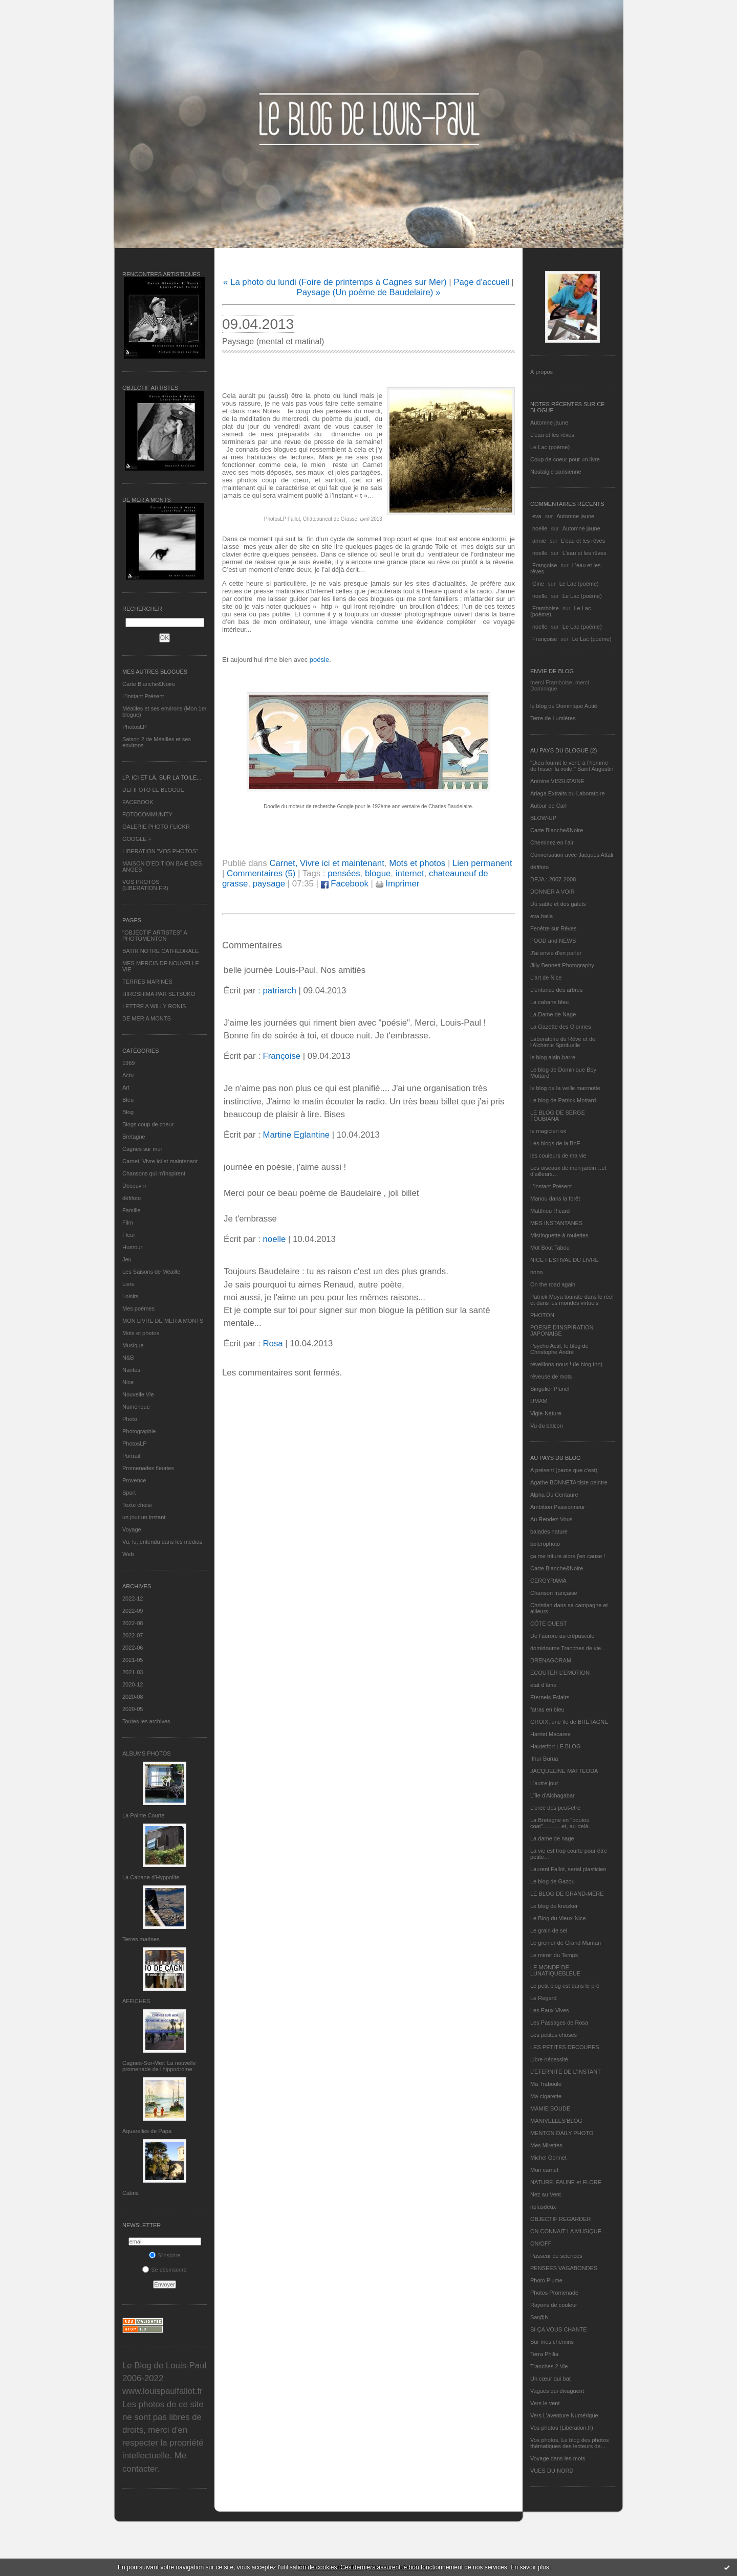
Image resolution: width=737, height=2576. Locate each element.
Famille (131, 1210)
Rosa (273, 1343)
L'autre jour (544, 1783)
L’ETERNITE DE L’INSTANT (565, 2072)
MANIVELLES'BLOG (556, 2121)
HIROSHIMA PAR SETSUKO (158, 994)
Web (128, 1554)
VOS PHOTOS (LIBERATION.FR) (145, 885)
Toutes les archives (146, 1721)
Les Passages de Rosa (559, 2022)
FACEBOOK (138, 802)
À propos (541, 372)
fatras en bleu (547, 1709)
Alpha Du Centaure (554, 1495)
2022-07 (132, 1635)
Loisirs (130, 1296)
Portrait (131, 1456)
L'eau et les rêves (552, 435)
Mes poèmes (138, 1308)
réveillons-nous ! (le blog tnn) (566, 1364)
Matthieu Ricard (550, 1211)
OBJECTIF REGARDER (560, 2219)
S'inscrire (165, 2255)
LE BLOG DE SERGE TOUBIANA (557, 1115)
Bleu (128, 1100)
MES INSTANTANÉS (556, 1223)
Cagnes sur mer (142, 1149)
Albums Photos (146, 1753)
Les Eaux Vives (549, 2010)
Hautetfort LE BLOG (555, 1746)
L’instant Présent (143, 696)
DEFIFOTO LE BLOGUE (153, 790)
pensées (344, 873)
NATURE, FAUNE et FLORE (565, 2182)
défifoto (131, 1198)
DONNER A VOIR (552, 892)
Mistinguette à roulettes (559, 1235)
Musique (133, 1345)
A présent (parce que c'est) (563, 1470)
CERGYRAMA (548, 1581)
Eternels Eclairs (549, 1697)
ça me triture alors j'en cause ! (567, 1556)
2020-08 (132, 1697)
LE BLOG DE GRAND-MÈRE (567, 1894)
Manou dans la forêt (555, 1198)
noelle (539, 528)
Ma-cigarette (545, 2096)
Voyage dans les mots (558, 2458)
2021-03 (132, 1672)
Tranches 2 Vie (549, 2366)
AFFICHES (136, 2001)
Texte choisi (136, 1505)
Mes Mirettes (546, 2145)
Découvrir (134, 1186)
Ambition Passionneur (557, 1507)
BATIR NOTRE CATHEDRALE (160, 951)
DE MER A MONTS (146, 1018)
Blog (128, 1112)
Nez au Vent (545, 2194)
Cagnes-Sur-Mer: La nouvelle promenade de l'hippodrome (159, 2066)
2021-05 (132, 1660)
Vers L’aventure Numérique (564, 2415)
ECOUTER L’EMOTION (560, 1673)
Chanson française (553, 1593)
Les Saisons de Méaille (151, 1272)
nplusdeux (543, 2207)
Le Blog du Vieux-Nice (558, 1918)
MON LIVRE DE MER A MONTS (162, 1321)
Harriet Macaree (550, 1734)
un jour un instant (143, 1517)
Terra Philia (544, 2354)
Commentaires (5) (261, 873)
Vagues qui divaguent (557, 2391)
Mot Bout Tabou (550, 1248)
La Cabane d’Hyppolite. (151, 1877)
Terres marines (141, 1939)
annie (539, 541)
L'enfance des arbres (556, 990)
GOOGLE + (136, 839)
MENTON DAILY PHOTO (561, 2133)
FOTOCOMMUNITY (147, 814)
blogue (378, 873)
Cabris (130, 2193)
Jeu (127, 1259)
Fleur (128, 1235)
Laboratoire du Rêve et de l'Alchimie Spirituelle (562, 1042)
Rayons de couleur (553, 2305)
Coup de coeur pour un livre (565, 459)
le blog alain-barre (552, 1057)
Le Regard (543, 1998)
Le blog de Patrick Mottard (563, 1100)
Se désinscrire (164, 2270)
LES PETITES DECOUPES (564, 2047)
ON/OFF (541, 2243)
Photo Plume (546, 2280)
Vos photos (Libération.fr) (561, 2428)
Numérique (136, 1407)
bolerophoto (545, 1544)
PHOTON (542, 1315)
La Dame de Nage (553, 1014)
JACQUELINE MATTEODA (564, 1771)
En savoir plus (529, 2567)
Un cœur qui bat (550, 2378)
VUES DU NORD (551, 2471)
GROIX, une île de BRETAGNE (569, 1722)
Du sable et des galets (558, 904)
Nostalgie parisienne (555, 472)
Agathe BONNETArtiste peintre (569, 1482)
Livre (128, 1284)
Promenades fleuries (148, 1468)
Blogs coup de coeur (148, 1124)
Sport (129, 1493)
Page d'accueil (481, 282)
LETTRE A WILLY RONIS (154, 1006)
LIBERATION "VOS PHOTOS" (160, 851)
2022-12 (132, 1598)
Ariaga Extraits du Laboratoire (567, 793)
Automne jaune (549, 422)
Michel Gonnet (548, 2158)
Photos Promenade (554, 2293)
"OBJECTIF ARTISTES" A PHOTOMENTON (154, 935)
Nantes (131, 1370)
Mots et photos (140, 1333)
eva (536, 516)
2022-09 (132, 1611)
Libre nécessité (549, 2059)
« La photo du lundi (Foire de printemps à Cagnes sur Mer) (335, 282)
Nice (128, 1382)
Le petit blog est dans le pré (564, 1986)
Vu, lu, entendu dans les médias (162, 1542)
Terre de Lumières (553, 718)
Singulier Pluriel (549, 1389)
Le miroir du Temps (554, 1955)
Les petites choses (553, 2035)
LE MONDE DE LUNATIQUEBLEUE (555, 1970)
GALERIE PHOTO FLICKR (156, 827)
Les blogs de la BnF (555, 1143)
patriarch (279, 990)
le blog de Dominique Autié (563, 706)
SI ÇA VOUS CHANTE (558, 2329)
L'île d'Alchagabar (552, 1795)
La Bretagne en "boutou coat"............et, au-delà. (560, 1823)
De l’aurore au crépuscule (562, 1636)
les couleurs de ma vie (558, 1155)
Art (125, 1087)
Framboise (545, 608)
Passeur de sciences (556, 2256)
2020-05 (132, 1709)
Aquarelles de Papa (146, 2131)
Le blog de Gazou (552, 1881)
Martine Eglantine (296, 1135)
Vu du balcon (546, 1426)
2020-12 (132, 1684)
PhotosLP (134, 727)
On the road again (552, 1284)
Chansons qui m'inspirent (153, 1173)
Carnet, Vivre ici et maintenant (160, 1161)
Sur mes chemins (552, 2342)
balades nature (549, 1531)
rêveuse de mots (551, 1376)
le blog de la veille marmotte (565, 1088)
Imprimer (398, 884)
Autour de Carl (548, 806)
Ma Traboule (545, 2084)
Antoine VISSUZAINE (557, 781)
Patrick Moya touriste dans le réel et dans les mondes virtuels (572, 1300)
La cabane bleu (549, 1002)
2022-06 (132, 1648)
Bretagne (133, 1137)
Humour (132, 1247)
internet (410, 873)
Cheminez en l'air (552, 842)
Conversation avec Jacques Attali (571, 855)
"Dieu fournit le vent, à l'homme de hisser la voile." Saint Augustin (571, 766)
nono (536, 1272)
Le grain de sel (548, 1930)
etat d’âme (543, 1685)
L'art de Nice (545, 977)
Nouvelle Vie (138, 1394)
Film (127, 1222)
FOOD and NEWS (553, 941)
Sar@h (539, 2317)
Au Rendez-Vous (551, 1519)
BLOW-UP (543, 818)
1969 (128, 1063)
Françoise (544, 565)
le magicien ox (548, 1131)
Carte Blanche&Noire (148, 684)
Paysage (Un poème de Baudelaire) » (369, 292)
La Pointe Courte (143, 1815)
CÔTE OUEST (548, 1623)
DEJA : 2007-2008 (553, 879)
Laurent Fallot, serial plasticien (568, 1869)
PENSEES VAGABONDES (563, 2268)
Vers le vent (544, 2403)
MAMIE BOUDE (550, 2108)
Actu (128, 1075)
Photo (129, 1419)
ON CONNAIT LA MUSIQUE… (568, 2231)
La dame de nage (552, 1838)
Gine (538, 584)
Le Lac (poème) (550, 447)
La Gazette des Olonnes (560, 1027)
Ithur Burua (544, 1759)
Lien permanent (482, 863)
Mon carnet (544, 2170)
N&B (128, 1357)
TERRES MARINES (147, 982)
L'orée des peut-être (555, 1808)
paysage (269, 884)
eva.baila (541, 916)
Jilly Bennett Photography (562, 965)
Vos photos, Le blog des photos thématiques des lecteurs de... (569, 2443)
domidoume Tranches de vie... (567, 1648)
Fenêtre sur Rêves (553, 928)
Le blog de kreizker (554, 1906)
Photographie (139, 1431)
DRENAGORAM (550, 1660)
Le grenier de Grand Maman (565, 1943)
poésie (319, 659)
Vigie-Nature (545, 1413)
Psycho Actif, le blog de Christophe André (559, 1349)
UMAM (539, 1401)
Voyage (131, 1529)
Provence (134, 1480)
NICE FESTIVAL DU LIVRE (564, 1260)
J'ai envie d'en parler (555, 953)
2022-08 (132, 1623)
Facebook (344, 884)
